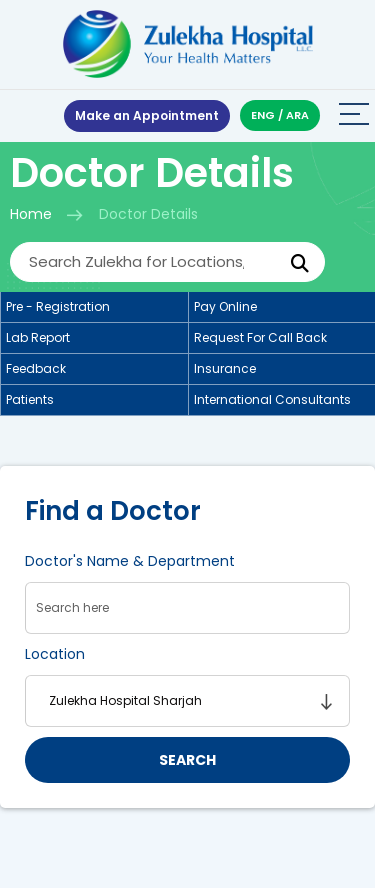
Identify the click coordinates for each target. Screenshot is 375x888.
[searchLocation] (187, 701)
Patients (30, 399)
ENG (263, 115)
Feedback (36, 368)
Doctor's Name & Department (130, 561)
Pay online (225, 306)
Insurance (225, 368)
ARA (297, 115)
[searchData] (187, 608)
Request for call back (260, 337)
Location (55, 654)
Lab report (38, 337)
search (187, 760)
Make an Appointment (147, 115)
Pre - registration (58, 306)
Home (31, 214)
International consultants (272, 399)
